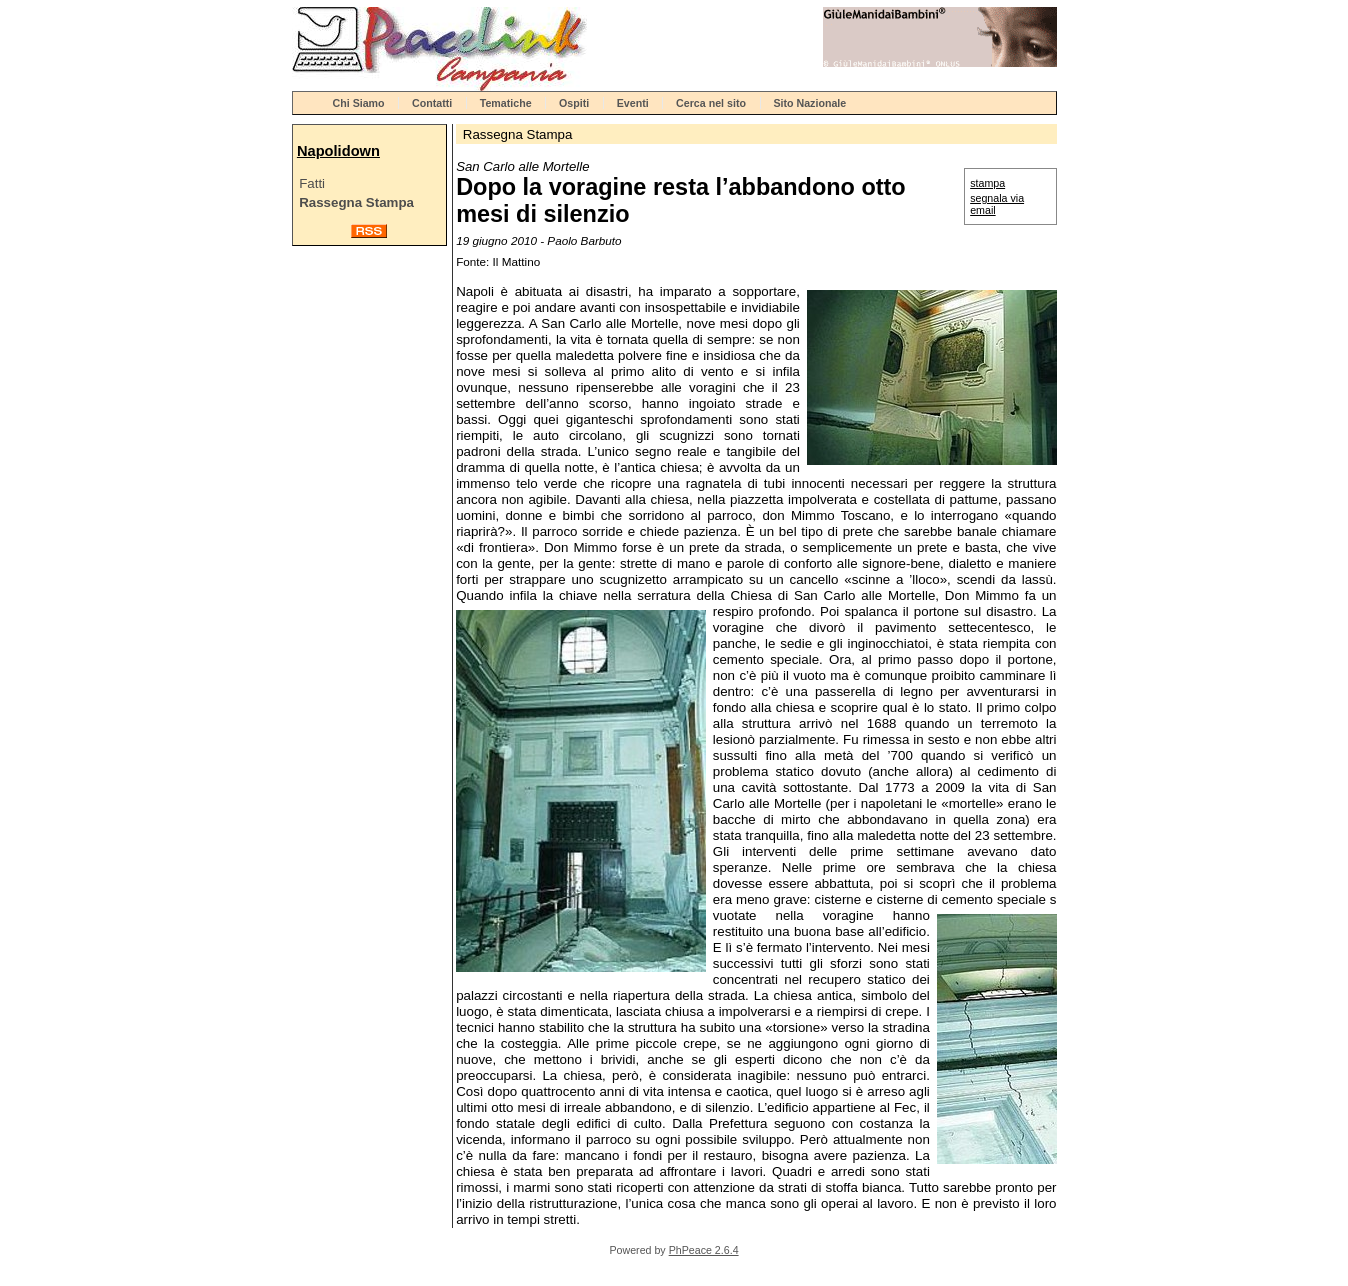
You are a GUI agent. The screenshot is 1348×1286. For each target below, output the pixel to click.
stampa (987, 183)
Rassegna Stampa (356, 202)
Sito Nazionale (809, 103)
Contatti (432, 103)
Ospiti (574, 103)
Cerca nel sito (711, 103)
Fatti (312, 183)
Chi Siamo (359, 103)
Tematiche (506, 103)
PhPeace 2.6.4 (704, 1250)
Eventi (633, 103)
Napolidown (338, 151)
